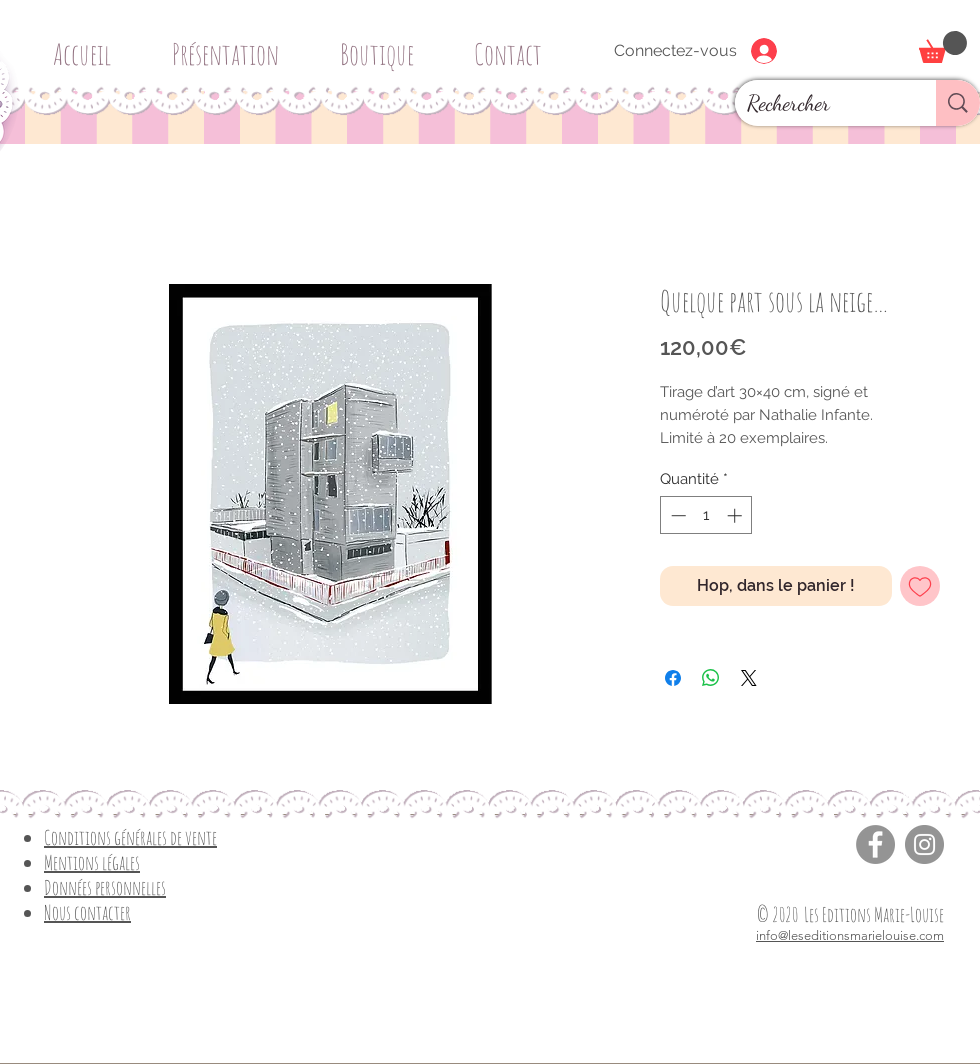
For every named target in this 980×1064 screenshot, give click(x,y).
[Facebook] (875, 844)
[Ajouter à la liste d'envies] (920, 586)
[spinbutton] (706, 515)
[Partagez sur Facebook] (673, 678)
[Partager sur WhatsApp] (711, 678)
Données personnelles (105, 887)
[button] (384, 45)
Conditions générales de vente (130, 837)
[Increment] (736, 515)
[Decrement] (676, 515)
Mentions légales (92, 862)
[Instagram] (924, 844)
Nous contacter (87, 912)
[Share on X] (749, 678)
